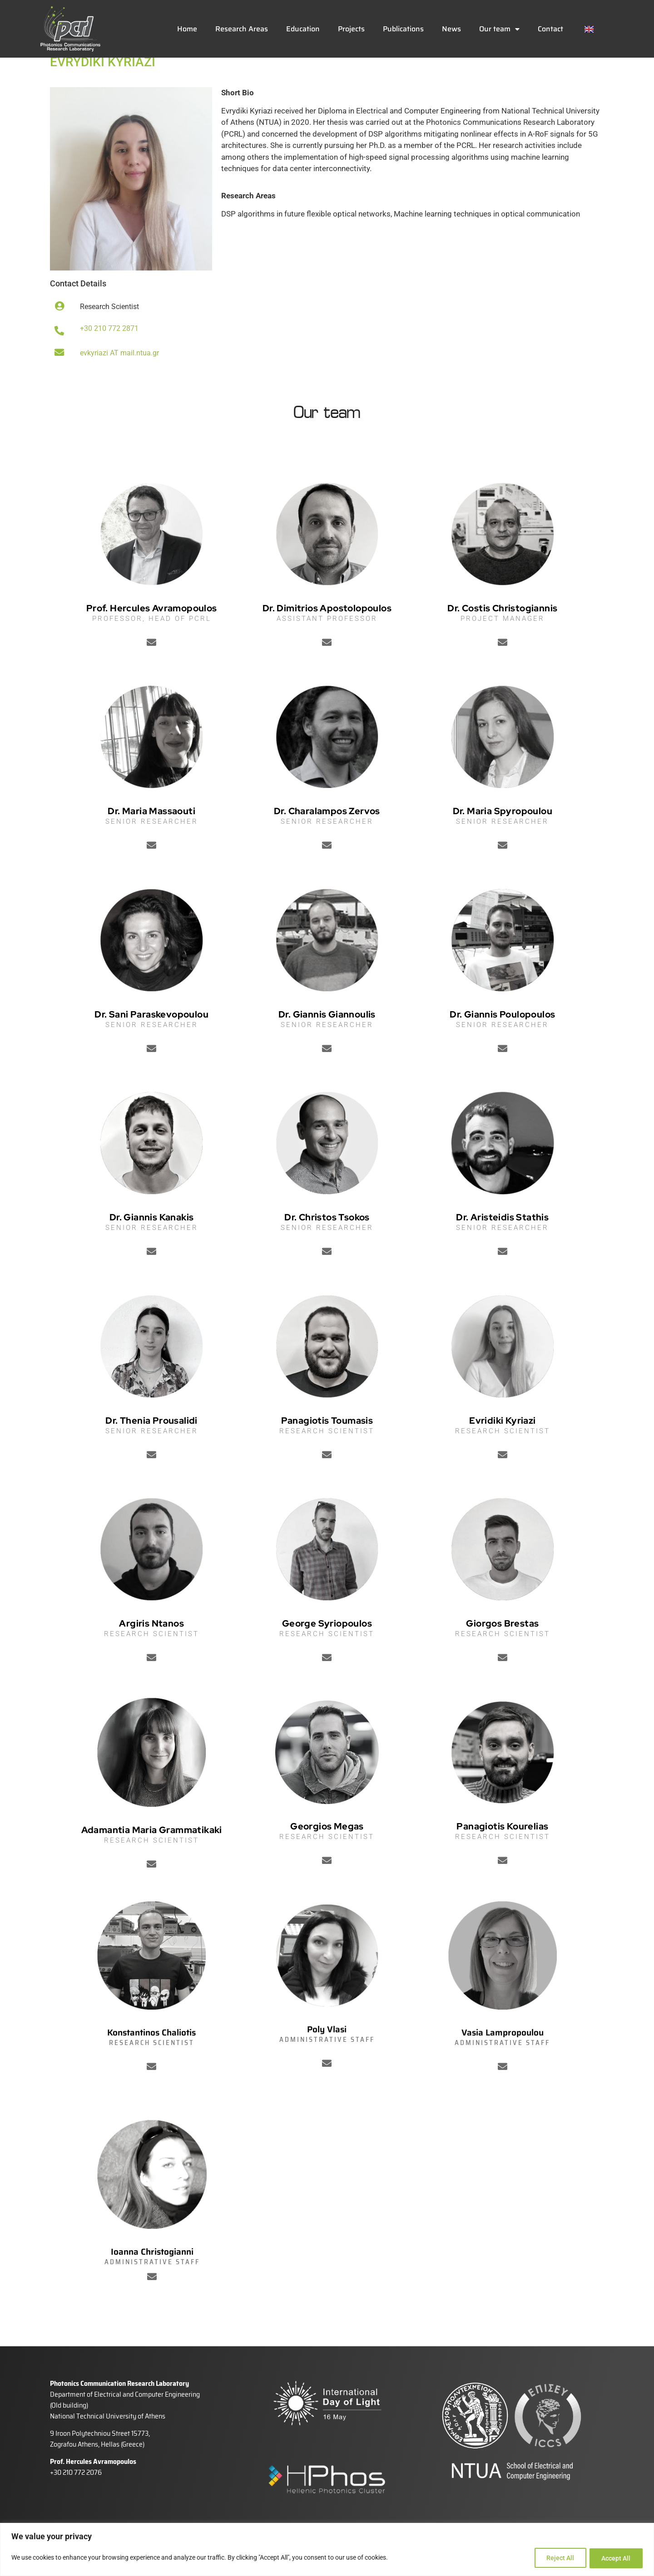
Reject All (556, 2558)
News (451, 28)
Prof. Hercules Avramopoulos (151, 636)
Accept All (614, 2558)
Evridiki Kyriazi (502, 1448)
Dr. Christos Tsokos (327, 1245)
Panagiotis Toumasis (327, 1448)
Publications (403, 28)
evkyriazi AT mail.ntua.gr (119, 381)
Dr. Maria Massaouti (151, 839)
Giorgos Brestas (502, 1651)
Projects (351, 28)
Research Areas (241, 28)
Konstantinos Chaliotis (151, 2060)
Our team (499, 29)
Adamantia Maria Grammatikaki (151, 1857)
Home (187, 28)
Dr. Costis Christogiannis (502, 636)
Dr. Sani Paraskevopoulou (151, 1042)
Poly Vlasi (327, 2057)
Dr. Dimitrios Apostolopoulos (327, 636)
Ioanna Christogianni (152, 2279)
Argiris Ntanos (151, 1651)
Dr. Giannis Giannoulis (327, 1042)
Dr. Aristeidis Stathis (502, 1245)
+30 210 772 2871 (109, 356)
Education (303, 28)
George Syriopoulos (327, 1651)
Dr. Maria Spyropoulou (502, 839)
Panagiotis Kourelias (502, 1854)
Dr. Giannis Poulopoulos (502, 1042)
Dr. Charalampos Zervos (327, 839)
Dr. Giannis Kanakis (151, 1245)
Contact (550, 28)
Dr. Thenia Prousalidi (151, 1448)
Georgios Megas (327, 1854)
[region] (327, 2550)
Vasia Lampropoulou (502, 2060)
